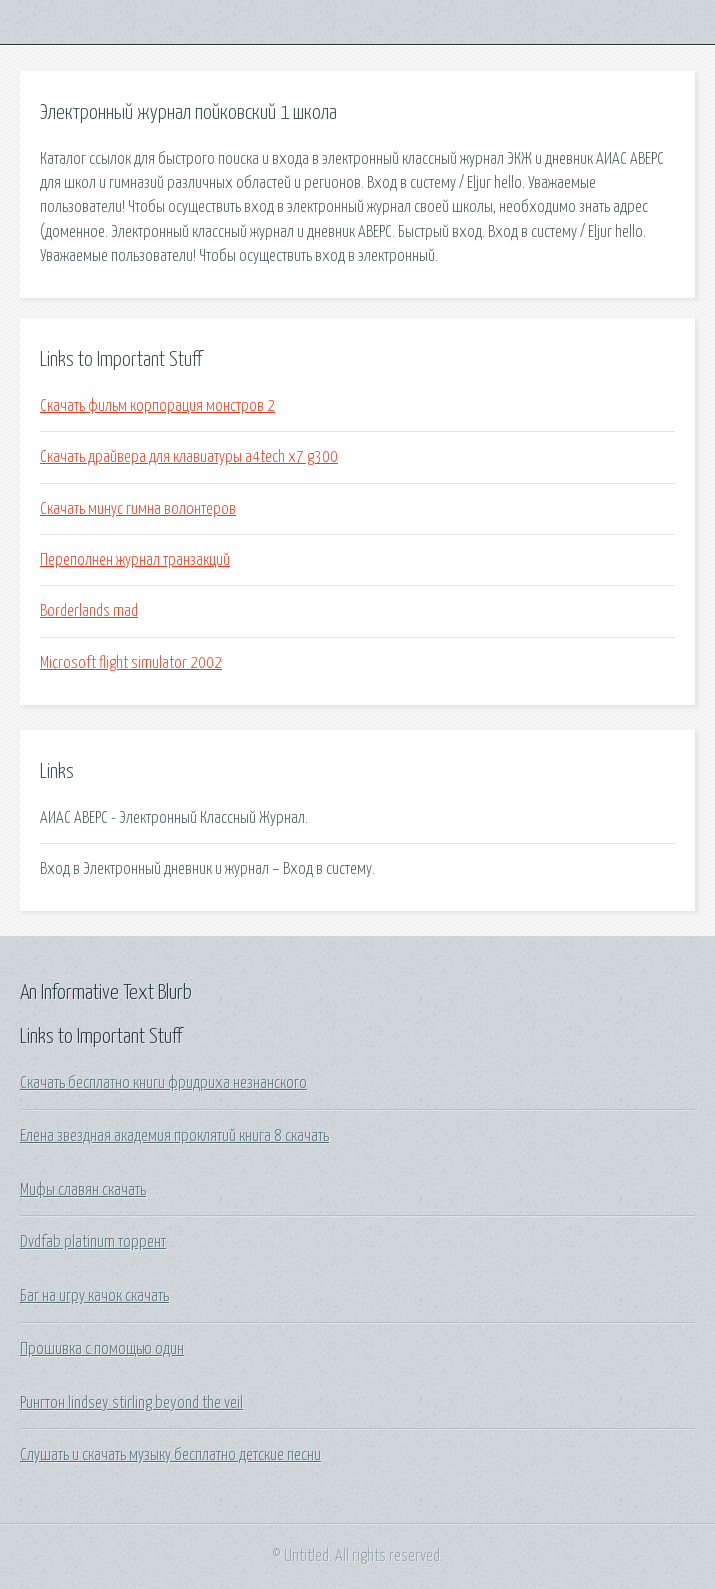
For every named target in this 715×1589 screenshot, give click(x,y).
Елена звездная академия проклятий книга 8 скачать (174, 1136)
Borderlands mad (89, 611)
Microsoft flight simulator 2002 (131, 663)
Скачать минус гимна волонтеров (138, 509)
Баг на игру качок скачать (94, 1296)
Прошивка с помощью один (102, 1349)
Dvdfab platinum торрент (93, 1242)
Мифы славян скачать (83, 1190)
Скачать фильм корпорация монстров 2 (157, 406)
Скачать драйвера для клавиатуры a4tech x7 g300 (189, 457)
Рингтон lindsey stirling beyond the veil (131, 1403)
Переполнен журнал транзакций (135, 560)
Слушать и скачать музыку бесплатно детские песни (170, 1455)
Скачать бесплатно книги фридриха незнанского (163, 1083)
